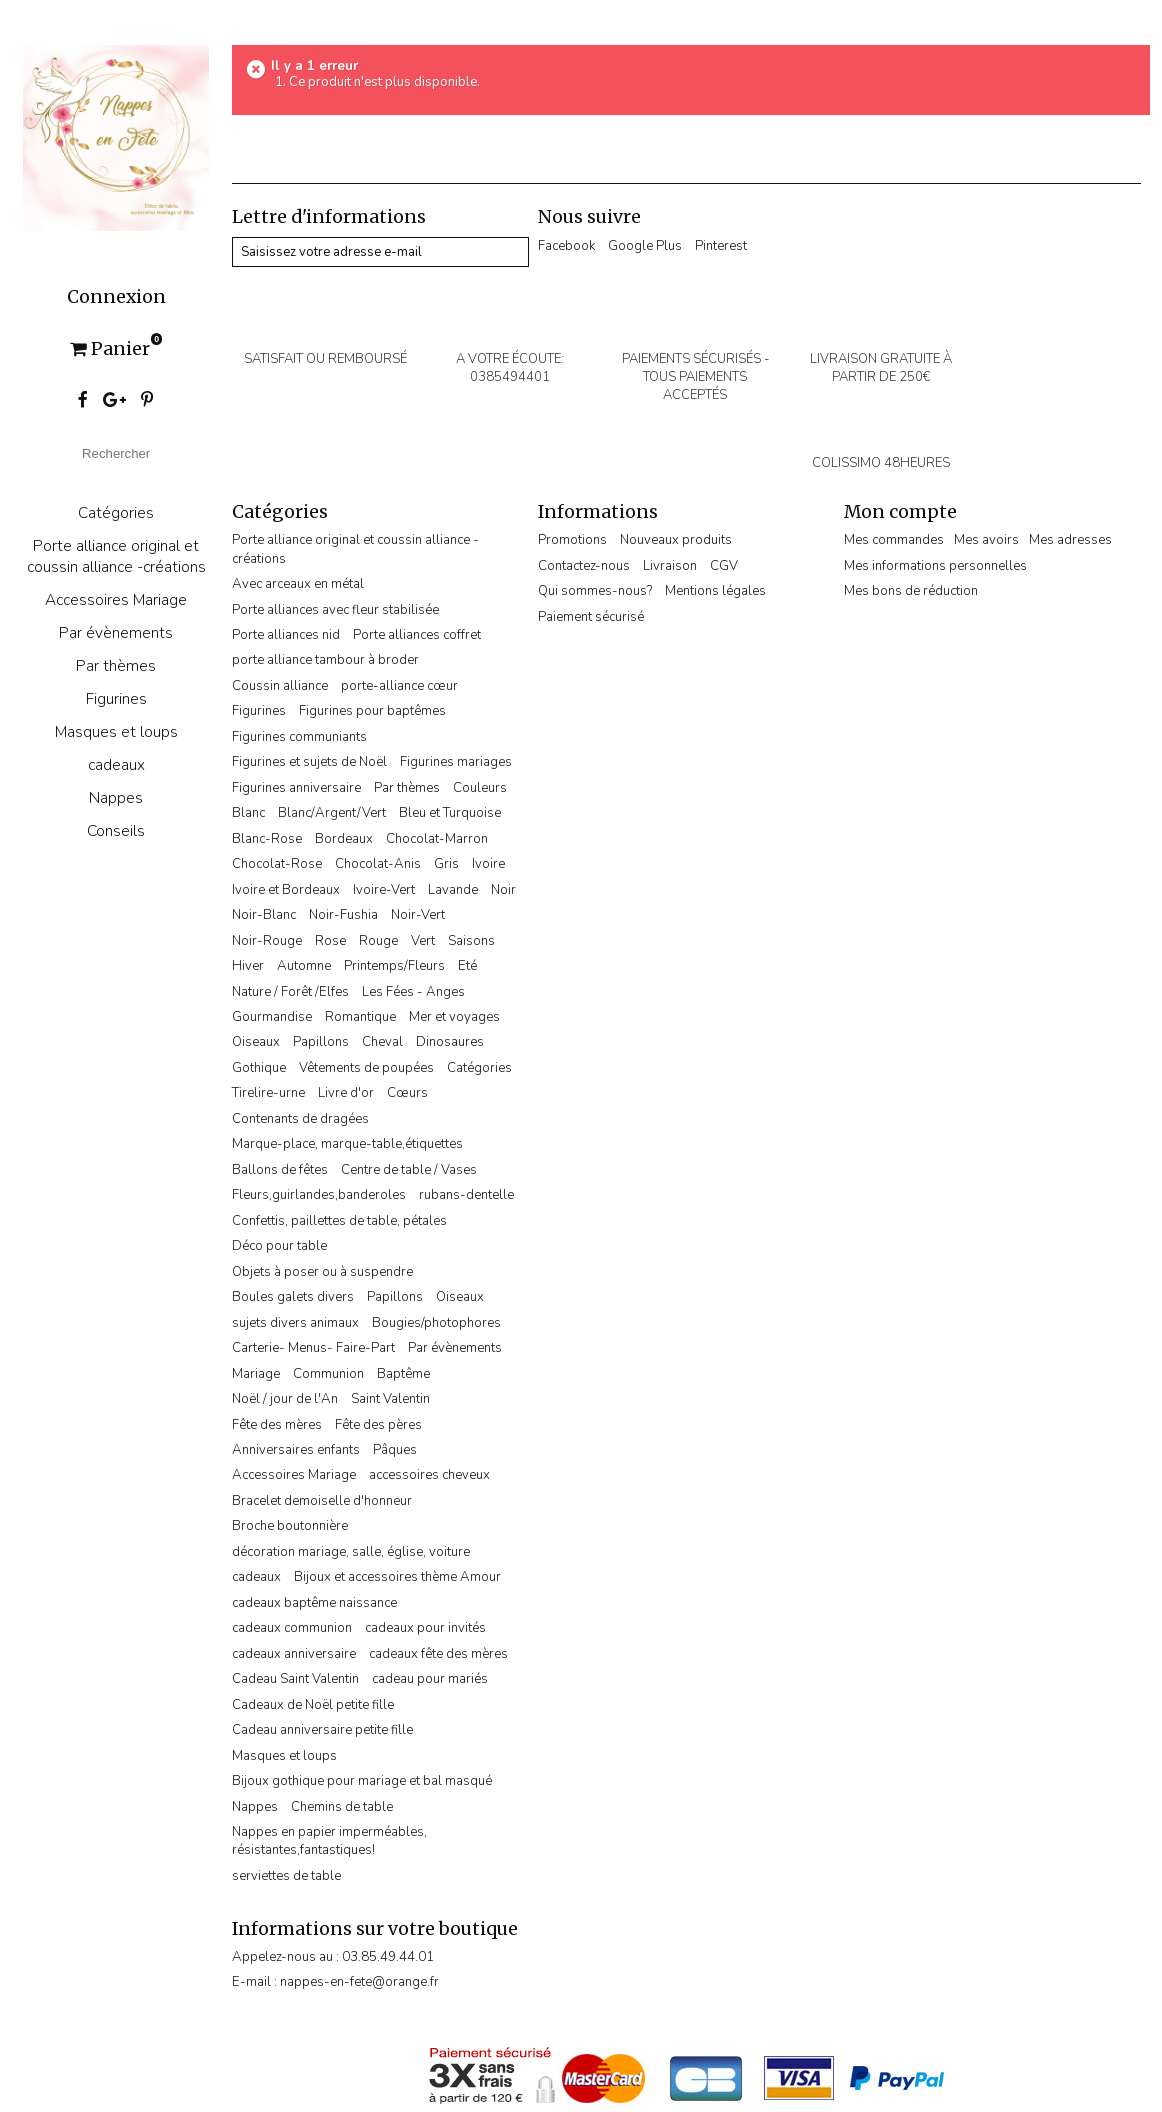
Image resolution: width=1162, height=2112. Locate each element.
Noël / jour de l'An (285, 1399)
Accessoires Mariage (116, 599)
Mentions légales (715, 591)
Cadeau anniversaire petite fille (322, 1730)
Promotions (572, 540)
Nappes (116, 797)
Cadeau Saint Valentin (295, 1679)
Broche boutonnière (290, 1526)
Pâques (395, 1450)
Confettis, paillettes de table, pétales (339, 1221)
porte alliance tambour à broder (325, 660)
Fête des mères (277, 1425)
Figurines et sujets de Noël (309, 762)
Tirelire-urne (268, 1093)
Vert (423, 941)
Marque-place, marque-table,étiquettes (347, 1144)
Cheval (382, 1042)
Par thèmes (116, 665)
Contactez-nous (584, 566)
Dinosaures (450, 1042)
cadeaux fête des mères (438, 1654)
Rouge (378, 941)
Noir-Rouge (267, 941)
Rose (330, 941)
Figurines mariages (456, 762)
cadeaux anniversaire (294, 1654)
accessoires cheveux (429, 1475)
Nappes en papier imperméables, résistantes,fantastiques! (329, 1841)
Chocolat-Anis (378, 864)
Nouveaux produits (676, 540)
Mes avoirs (986, 540)
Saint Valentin (390, 1399)
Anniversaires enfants (296, 1450)
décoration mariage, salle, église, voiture (351, 1552)
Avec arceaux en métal (298, 584)
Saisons (471, 941)
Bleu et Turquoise (450, 813)
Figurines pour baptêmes (372, 711)
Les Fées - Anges (413, 992)
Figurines (116, 698)
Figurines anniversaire (296, 788)
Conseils (116, 830)
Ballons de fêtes (280, 1170)
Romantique (360, 1017)
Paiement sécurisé (591, 617)
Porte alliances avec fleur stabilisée (335, 610)
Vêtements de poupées (366, 1068)
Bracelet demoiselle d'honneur (322, 1501)
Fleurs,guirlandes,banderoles (319, 1195)
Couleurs (480, 788)
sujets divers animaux (295, 1323)
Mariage (256, 1374)
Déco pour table (279, 1246)
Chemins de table (342, 1807)
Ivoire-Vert (384, 890)
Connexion (116, 297)
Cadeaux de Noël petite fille (313, 1705)
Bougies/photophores (436, 1323)
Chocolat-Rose (277, 864)
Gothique (259, 1068)
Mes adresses (1070, 540)
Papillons (321, 1042)
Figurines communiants (299, 737)
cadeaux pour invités (425, 1628)
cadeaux (116, 764)
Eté (467, 966)
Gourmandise (272, 1017)
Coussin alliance (280, 686)
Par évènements (116, 632)
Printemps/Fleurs (394, 966)
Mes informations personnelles (935, 566)
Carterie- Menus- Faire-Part (313, 1348)
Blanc (248, 813)
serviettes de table (286, 1876)
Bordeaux (344, 839)
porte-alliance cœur (399, 686)
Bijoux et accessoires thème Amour (397, 1577)
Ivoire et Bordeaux (286, 890)
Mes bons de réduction (911, 591)
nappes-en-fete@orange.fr (359, 1982)
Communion (328, 1374)
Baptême (403, 1374)
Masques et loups (116, 731)
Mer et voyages (454, 1017)
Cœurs (407, 1093)
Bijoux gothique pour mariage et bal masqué (362, 1781)
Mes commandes (894, 540)
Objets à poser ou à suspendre (322, 1272)
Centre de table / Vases (409, 1170)
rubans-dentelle (466, 1195)
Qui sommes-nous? (595, 591)
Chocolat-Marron (437, 839)
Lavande (453, 890)
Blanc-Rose (267, 839)
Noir (503, 890)
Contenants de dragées (300, 1119)
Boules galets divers (293, 1297)
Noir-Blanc (264, 915)
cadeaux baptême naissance (314, 1603)
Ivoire (488, 864)
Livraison (670, 566)
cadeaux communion (292, 1628)
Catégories (116, 512)
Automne (304, 966)
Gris (446, 864)
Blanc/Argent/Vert (332, 813)
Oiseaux (256, 1042)
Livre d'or (346, 1093)
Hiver (248, 966)
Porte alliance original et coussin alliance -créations (116, 556)
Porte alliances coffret (417, 635)
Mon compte (900, 512)
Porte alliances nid (286, 635)
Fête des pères (378, 1425)
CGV (724, 566)
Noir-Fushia (343, 915)
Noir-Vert (418, 915)
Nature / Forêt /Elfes (290, 992)
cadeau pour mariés (430, 1679)
